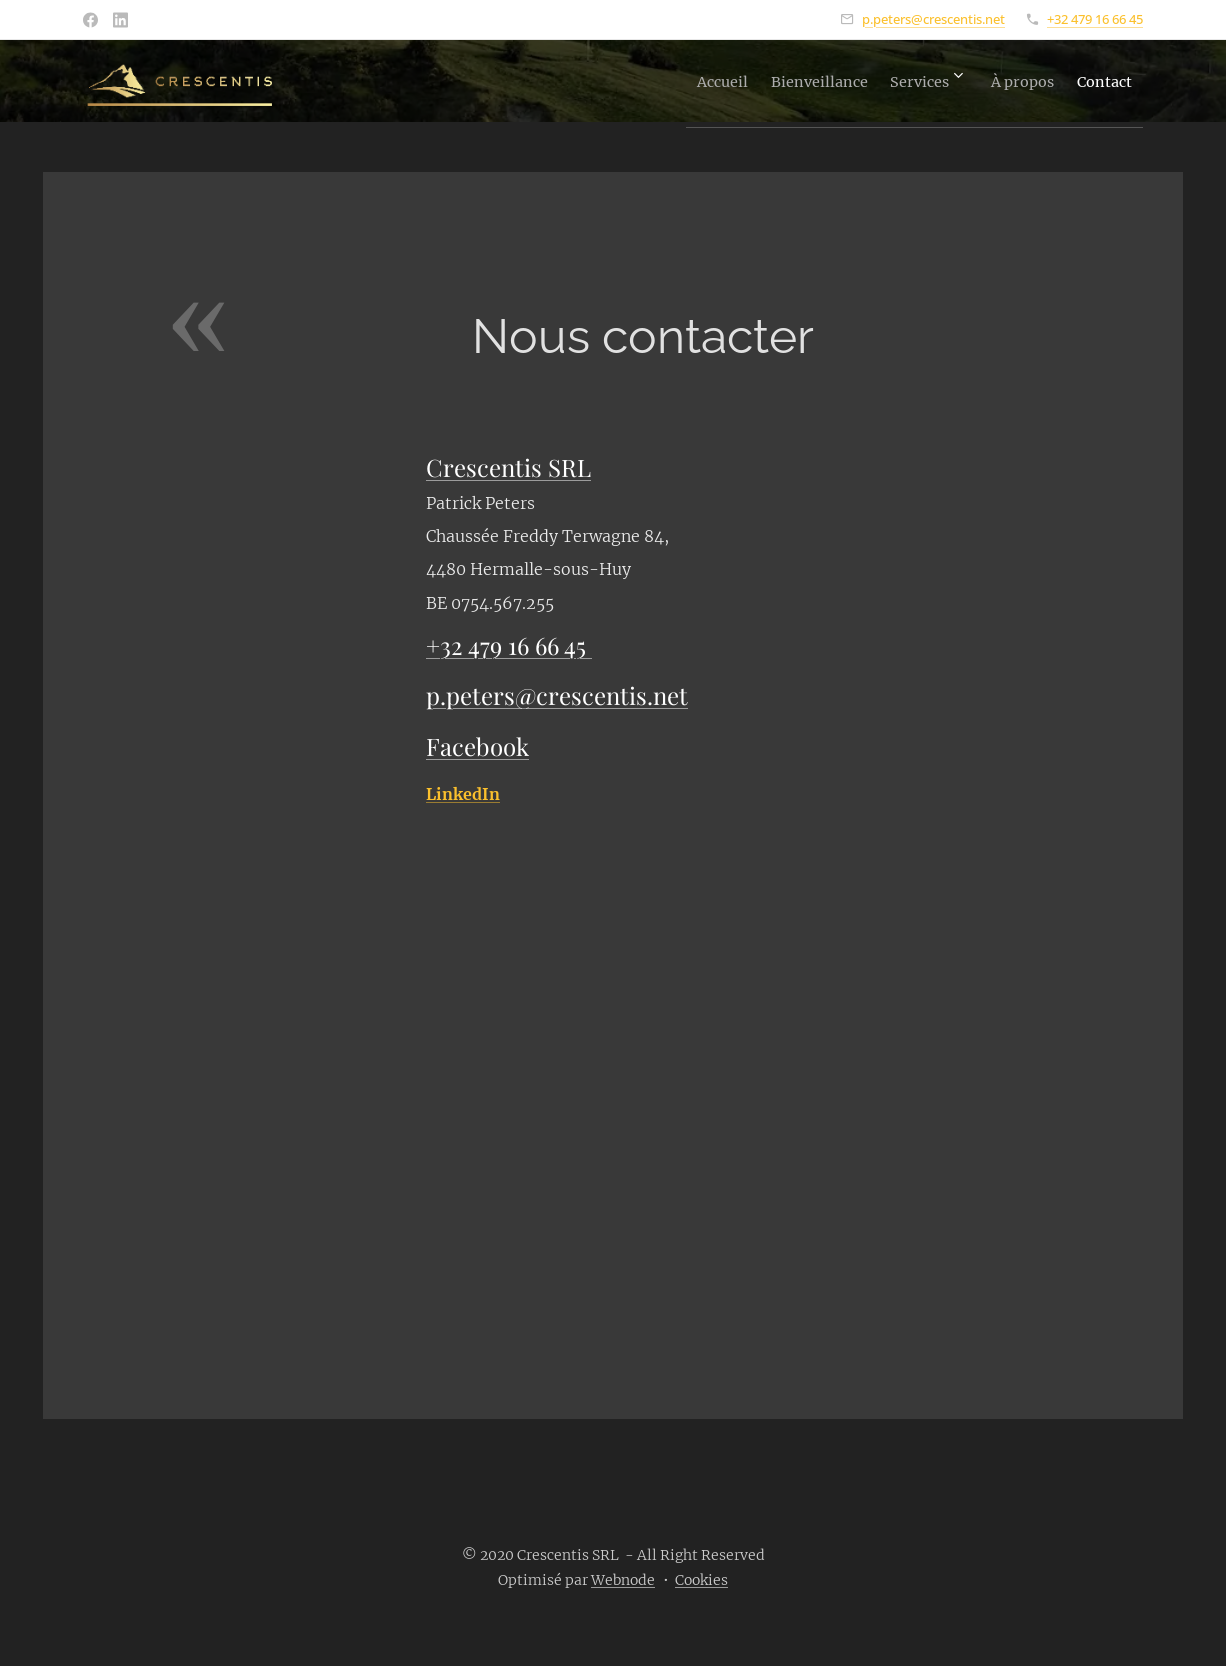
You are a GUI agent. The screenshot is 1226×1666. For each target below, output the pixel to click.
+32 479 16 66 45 (1095, 19)
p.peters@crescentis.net (933, 19)
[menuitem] (636, 81)
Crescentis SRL (508, 467)
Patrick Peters (480, 503)
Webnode (623, 1580)
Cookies (701, 1580)
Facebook (477, 746)
